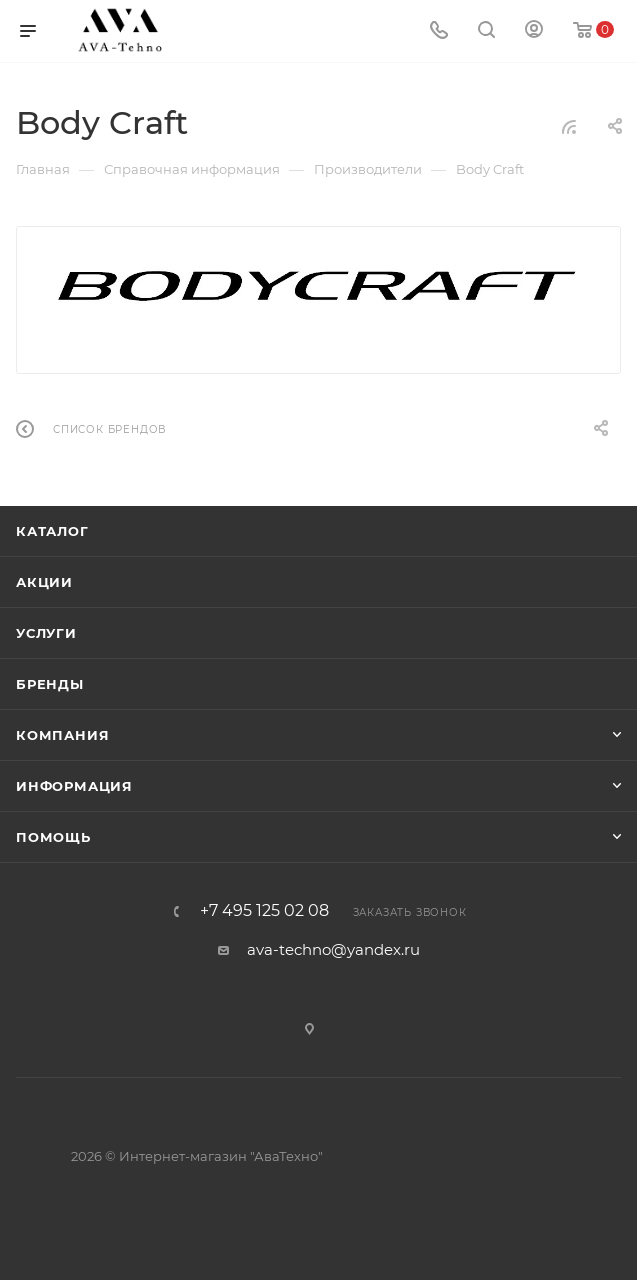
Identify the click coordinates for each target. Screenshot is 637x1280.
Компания (62, 735)
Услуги (46, 633)
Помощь (53, 837)
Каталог (52, 531)
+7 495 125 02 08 (264, 911)
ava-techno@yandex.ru (333, 949)
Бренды (50, 684)
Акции (44, 582)
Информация (74, 786)
